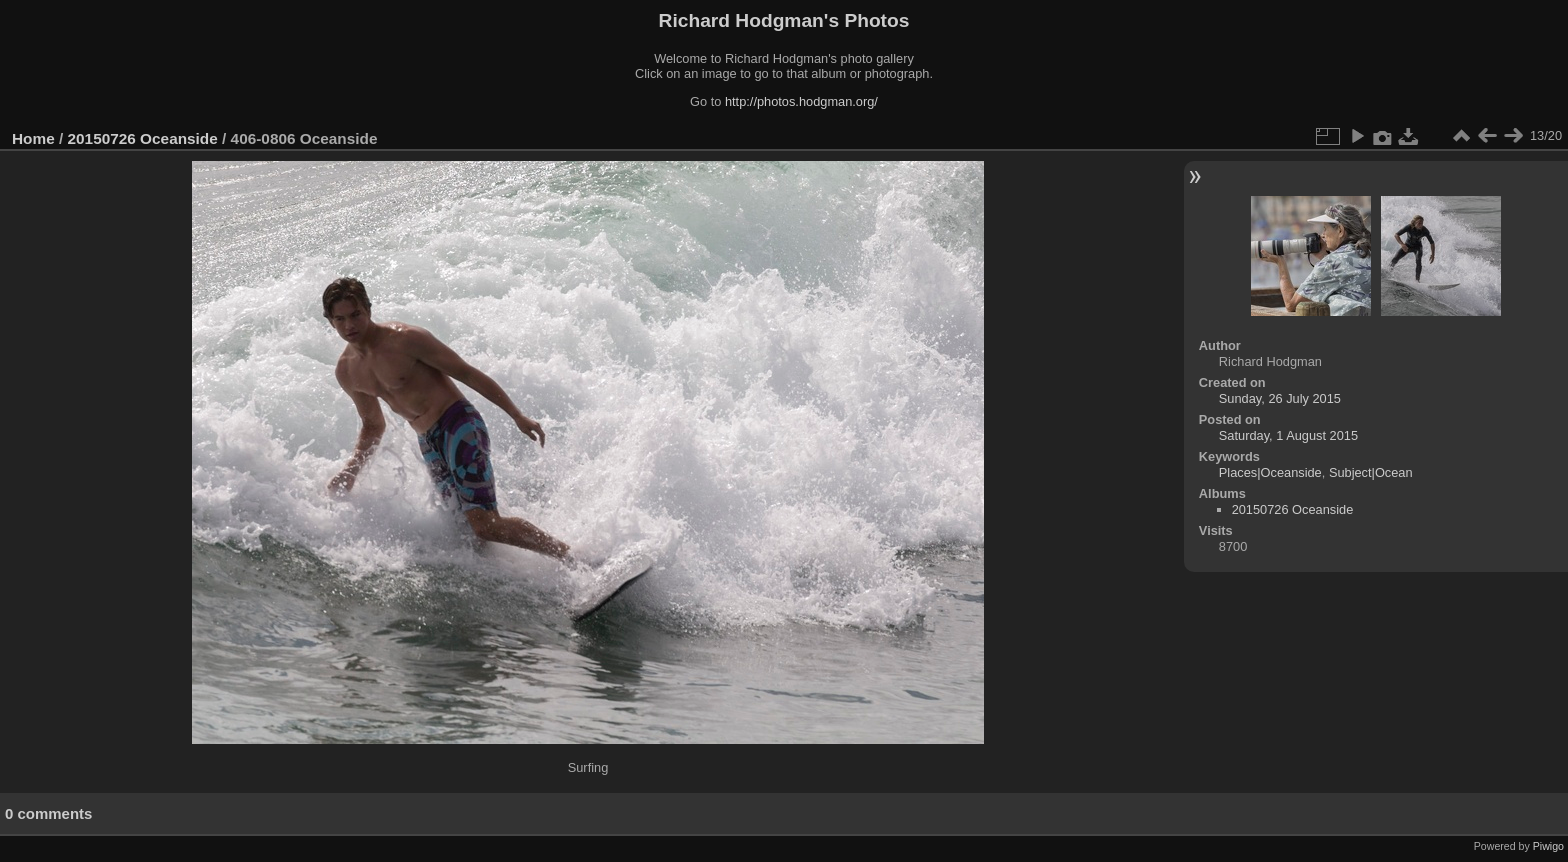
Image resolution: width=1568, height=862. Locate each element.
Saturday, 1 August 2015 (1288, 435)
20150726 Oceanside (143, 138)
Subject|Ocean (1371, 472)
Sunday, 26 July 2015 (1280, 398)
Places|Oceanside (1270, 472)
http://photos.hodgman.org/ (801, 101)
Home (33, 138)
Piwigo (1548, 846)
